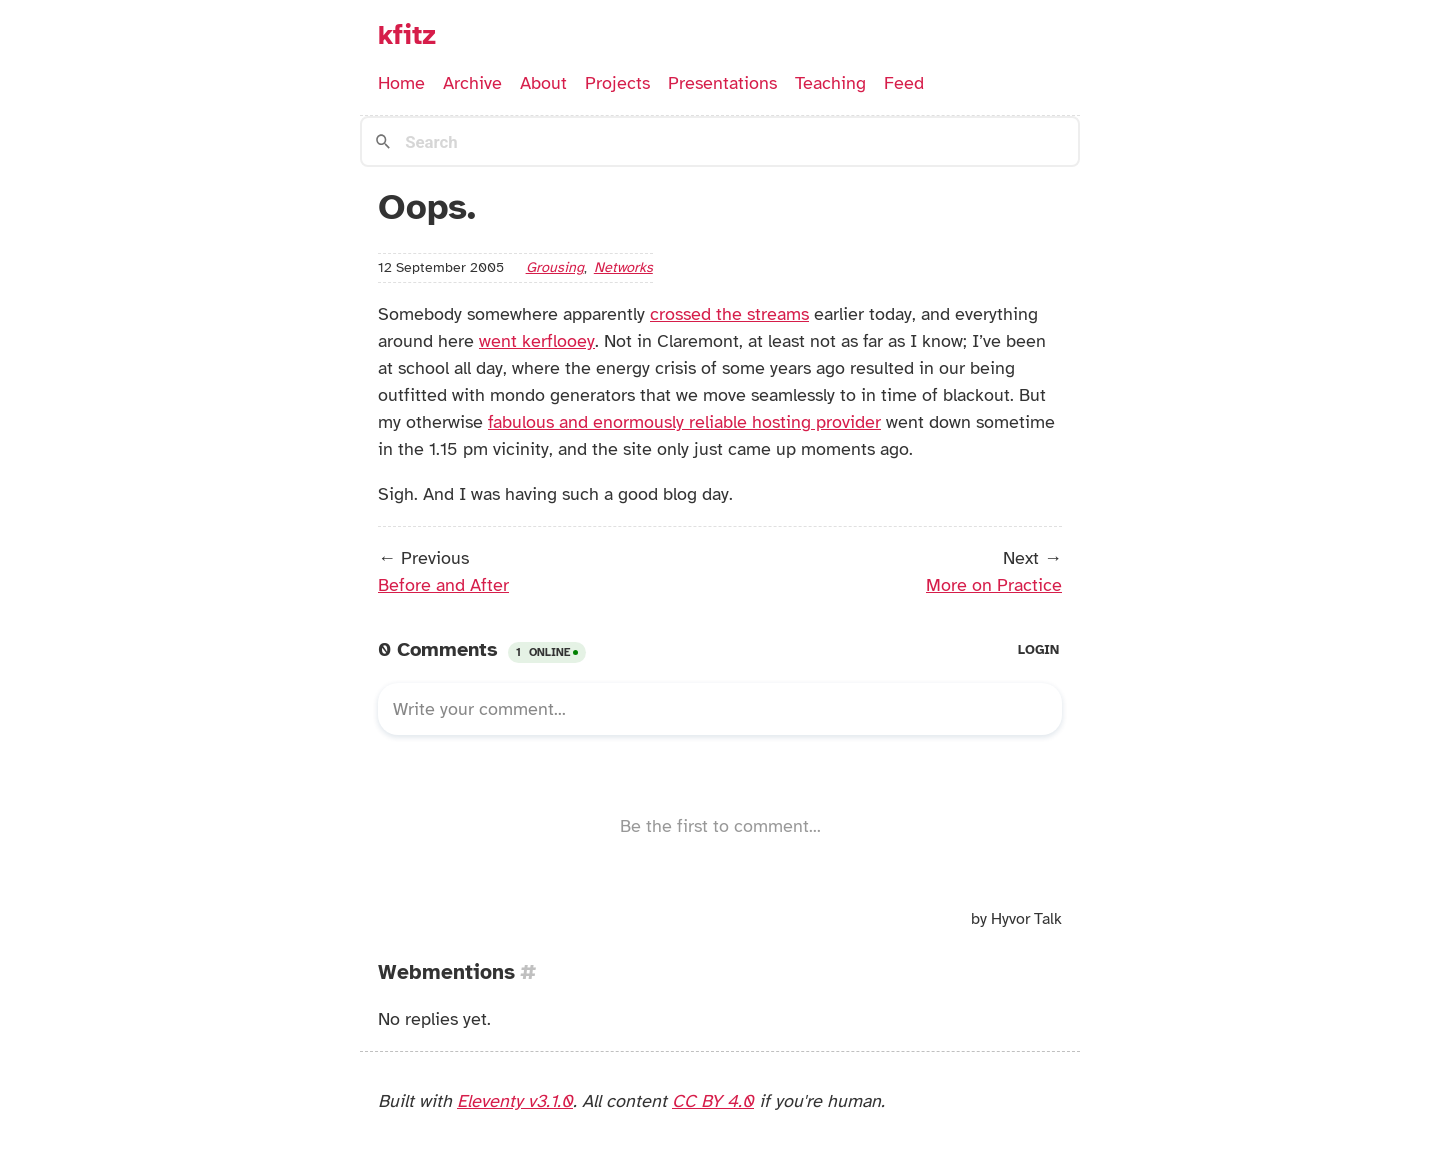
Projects (617, 83)
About (543, 83)
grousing (555, 267)
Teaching (830, 83)
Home (401, 83)
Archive (472, 83)
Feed (904, 83)
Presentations (722, 83)
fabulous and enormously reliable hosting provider (684, 422)
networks (623, 267)
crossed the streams (729, 314)
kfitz (407, 35)
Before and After (443, 585)
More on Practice (994, 585)
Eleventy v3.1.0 (515, 1101)
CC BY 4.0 (713, 1101)
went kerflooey (537, 341)
